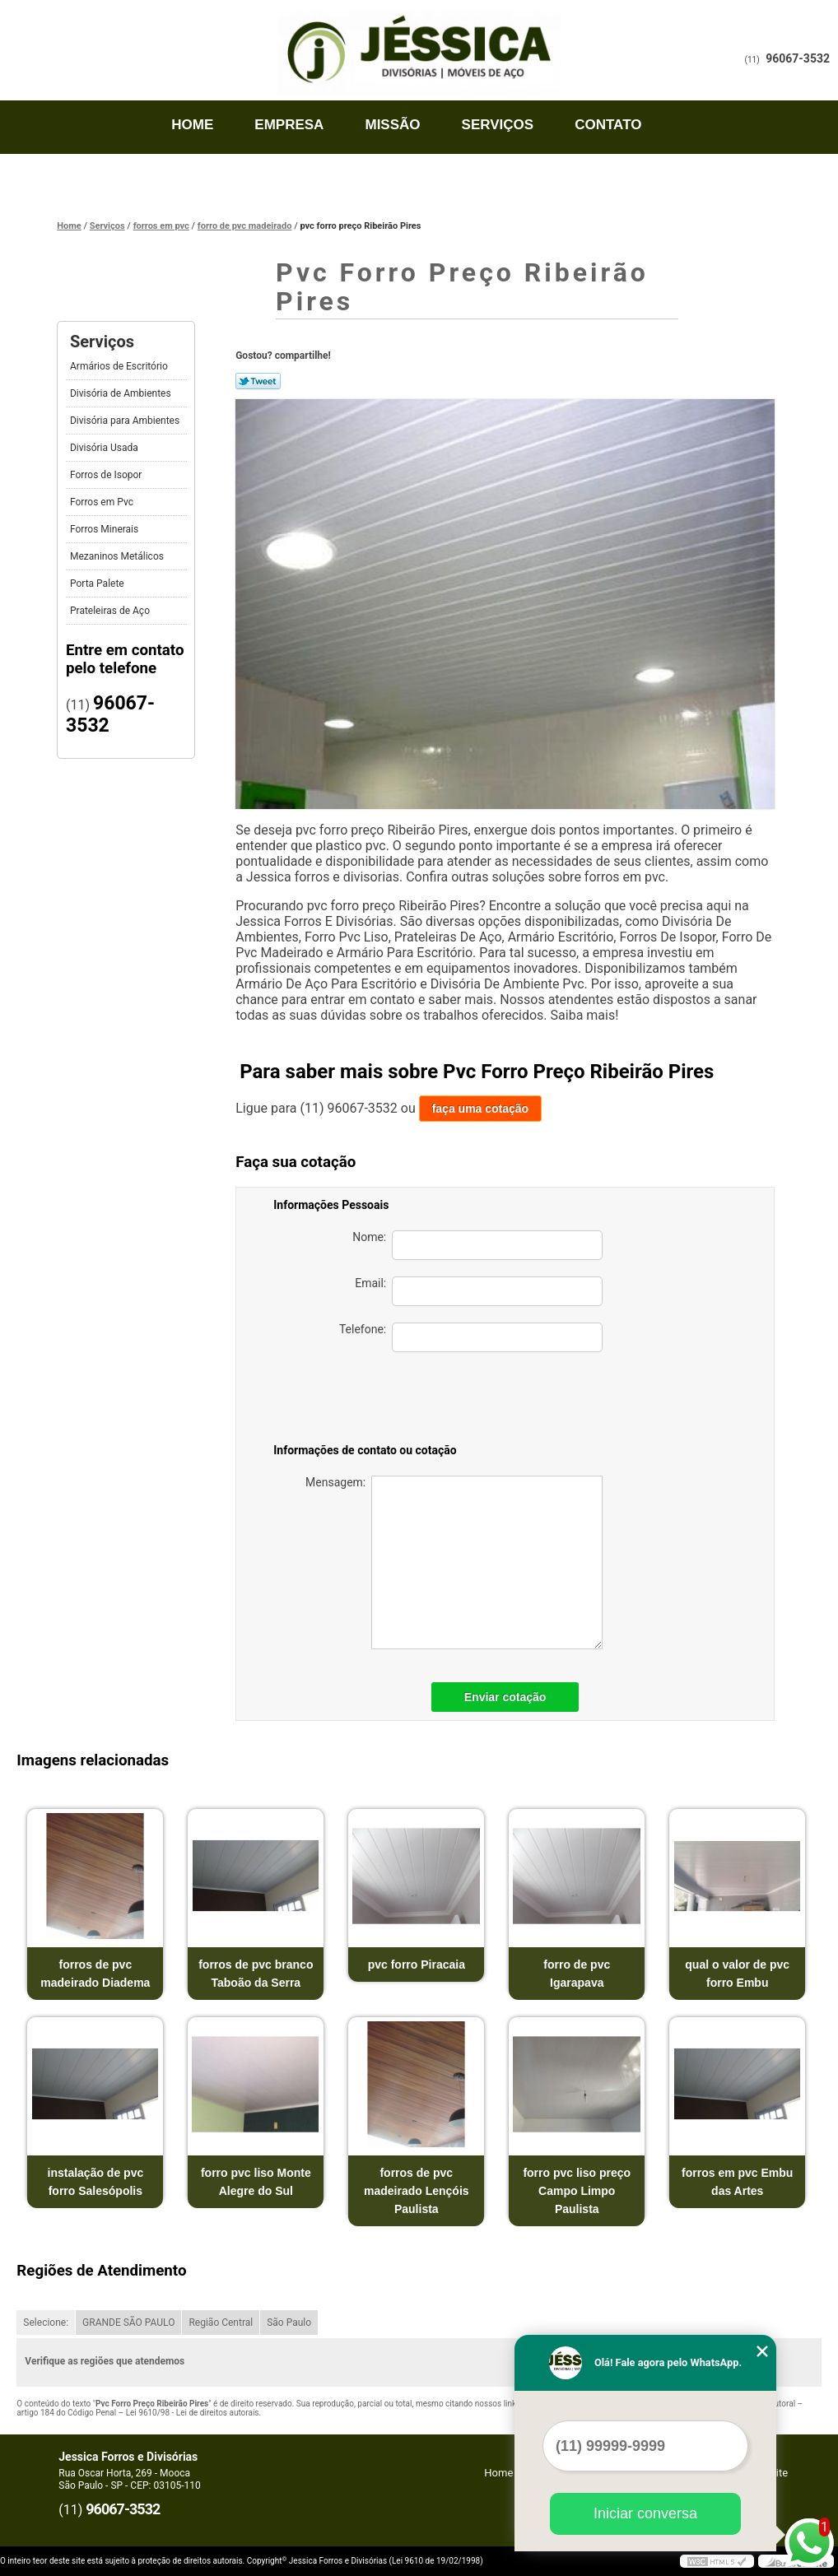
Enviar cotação (505, 1697)
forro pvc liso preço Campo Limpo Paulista (577, 2191)
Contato (608, 125)
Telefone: (471, 1337)
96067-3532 (798, 58)
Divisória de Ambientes (122, 393)
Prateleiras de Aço (111, 610)
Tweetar (258, 381)
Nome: (477, 1245)
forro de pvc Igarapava (576, 1973)
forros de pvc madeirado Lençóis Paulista (416, 2191)
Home (192, 125)
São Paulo (289, 2322)
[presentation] (487, 1401)
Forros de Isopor (107, 475)
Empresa (289, 125)
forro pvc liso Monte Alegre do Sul (256, 2181)
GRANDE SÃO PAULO (128, 2322)
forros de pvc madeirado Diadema (95, 1973)
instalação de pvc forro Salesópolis (96, 2181)
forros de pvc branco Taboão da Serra (255, 1973)
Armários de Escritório (120, 366)
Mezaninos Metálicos (118, 556)
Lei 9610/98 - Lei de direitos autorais (192, 2412)
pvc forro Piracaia (416, 1964)
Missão (392, 125)
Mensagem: (454, 1562)
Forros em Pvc (103, 502)
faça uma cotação (480, 1108)
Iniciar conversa (645, 2513)
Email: (479, 1291)
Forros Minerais (105, 529)
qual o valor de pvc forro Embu (737, 1973)
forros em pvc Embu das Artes (737, 2181)
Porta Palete (98, 583)
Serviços (498, 125)
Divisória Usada (105, 447)
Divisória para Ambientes (126, 420)
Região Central (221, 2322)
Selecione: (45, 2322)
